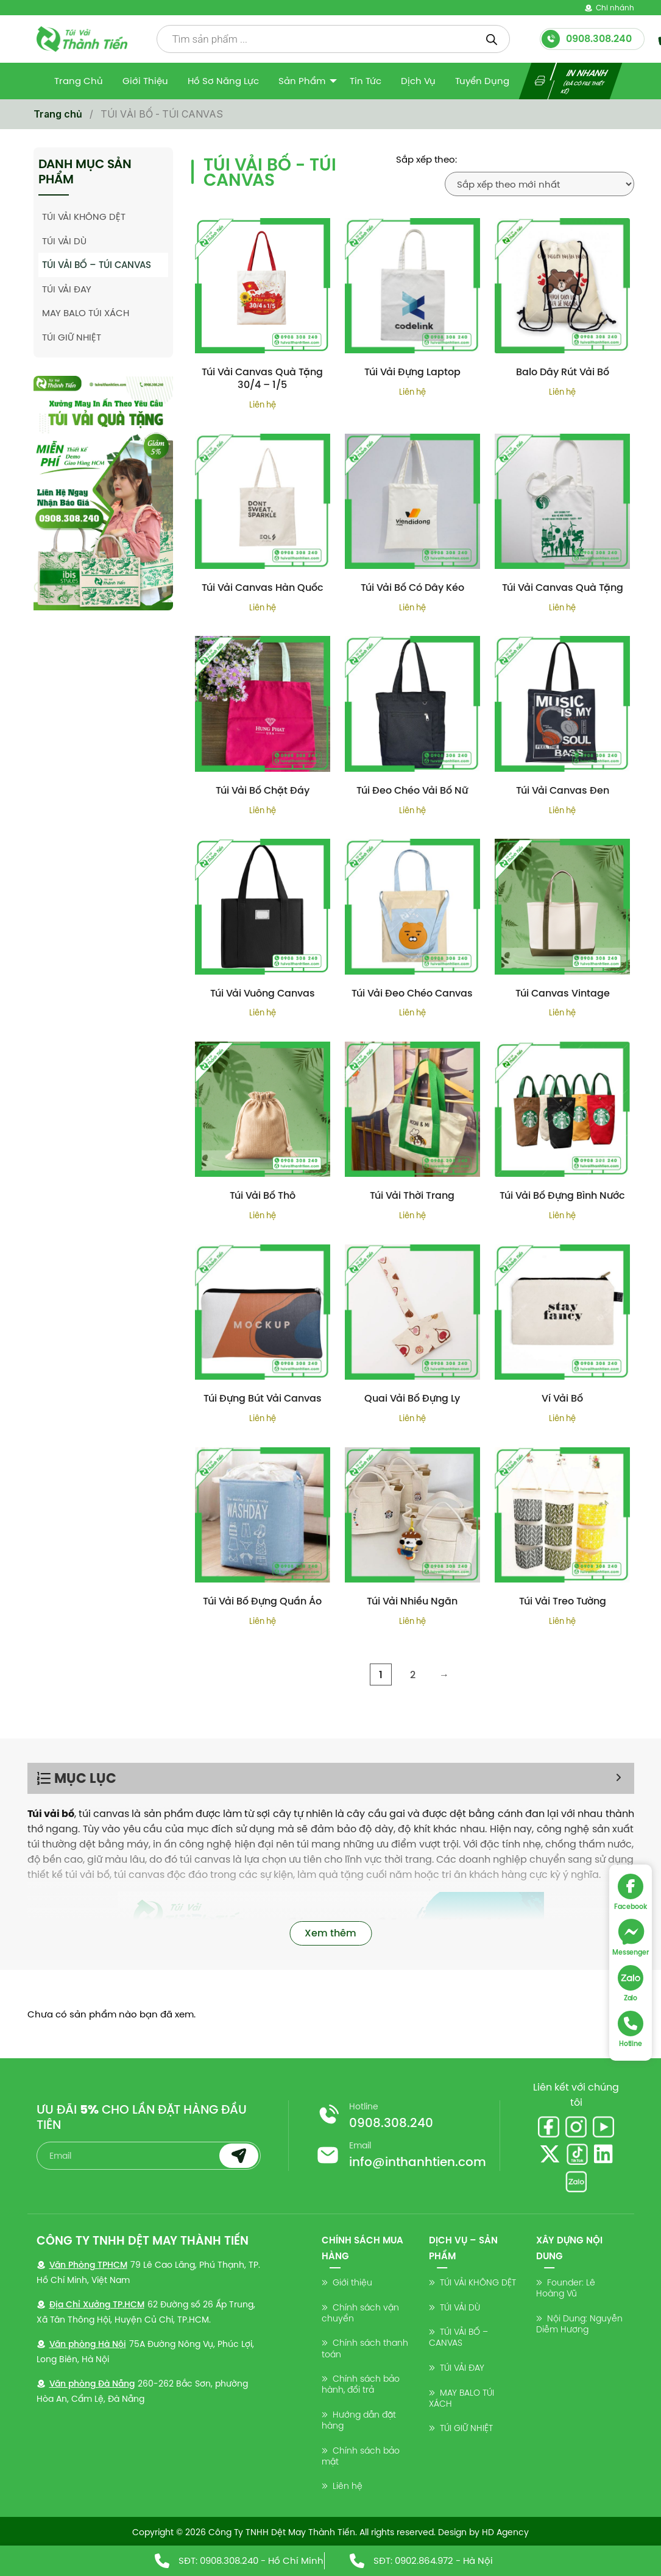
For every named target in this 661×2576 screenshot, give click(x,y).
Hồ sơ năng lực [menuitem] (223, 80)
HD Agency (505, 2532)
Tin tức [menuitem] (365, 80)
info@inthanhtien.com (417, 2161)
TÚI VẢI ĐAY (66, 289)
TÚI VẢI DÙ (64, 241)
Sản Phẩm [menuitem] (301, 80)
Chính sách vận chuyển (360, 2312)
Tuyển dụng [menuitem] (482, 80)
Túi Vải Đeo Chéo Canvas (412, 993)
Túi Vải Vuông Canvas (262, 993)
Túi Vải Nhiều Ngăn (412, 1601)
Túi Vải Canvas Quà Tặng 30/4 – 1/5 (262, 378)
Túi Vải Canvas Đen (562, 790)
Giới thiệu (352, 2282)
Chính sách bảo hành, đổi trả (361, 2384)
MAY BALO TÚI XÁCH (85, 312)
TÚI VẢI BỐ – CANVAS (458, 2337)
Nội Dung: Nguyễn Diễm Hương (579, 2323)
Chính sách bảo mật (361, 2456)
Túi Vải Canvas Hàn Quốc (262, 587)
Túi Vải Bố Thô (262, 1195)
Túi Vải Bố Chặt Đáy (262, 790)
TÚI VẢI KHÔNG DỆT (83, 216)
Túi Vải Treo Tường (562, 1601)
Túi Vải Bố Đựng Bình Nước (562, 1195)
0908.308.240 (391, 2122)
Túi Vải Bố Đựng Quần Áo (262, 1601)
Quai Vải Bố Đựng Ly (412, 1398)
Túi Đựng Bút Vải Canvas (262, 1398)
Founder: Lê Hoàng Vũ (565, 2287)
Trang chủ (58, 114)
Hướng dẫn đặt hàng (359, 2420)
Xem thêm (330, 1932)
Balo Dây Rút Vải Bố (562, 371)
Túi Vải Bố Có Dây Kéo (412, 587)
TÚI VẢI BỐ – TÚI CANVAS (96, 264)
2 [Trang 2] (412, 1674)
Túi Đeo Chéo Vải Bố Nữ (412, 790)
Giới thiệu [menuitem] (145, 80)
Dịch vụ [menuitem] (418, 80)
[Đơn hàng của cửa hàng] (539, 184)
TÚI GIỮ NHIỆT (71, 337)
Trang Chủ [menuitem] (78, 80)
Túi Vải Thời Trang (412, 1195)
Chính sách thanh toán (365, 2348)
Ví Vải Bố (562, 1398)
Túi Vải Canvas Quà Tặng (562, 587)
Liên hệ (347, 2486)
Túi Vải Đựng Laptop (412, 371)
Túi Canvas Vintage (562, 993)
